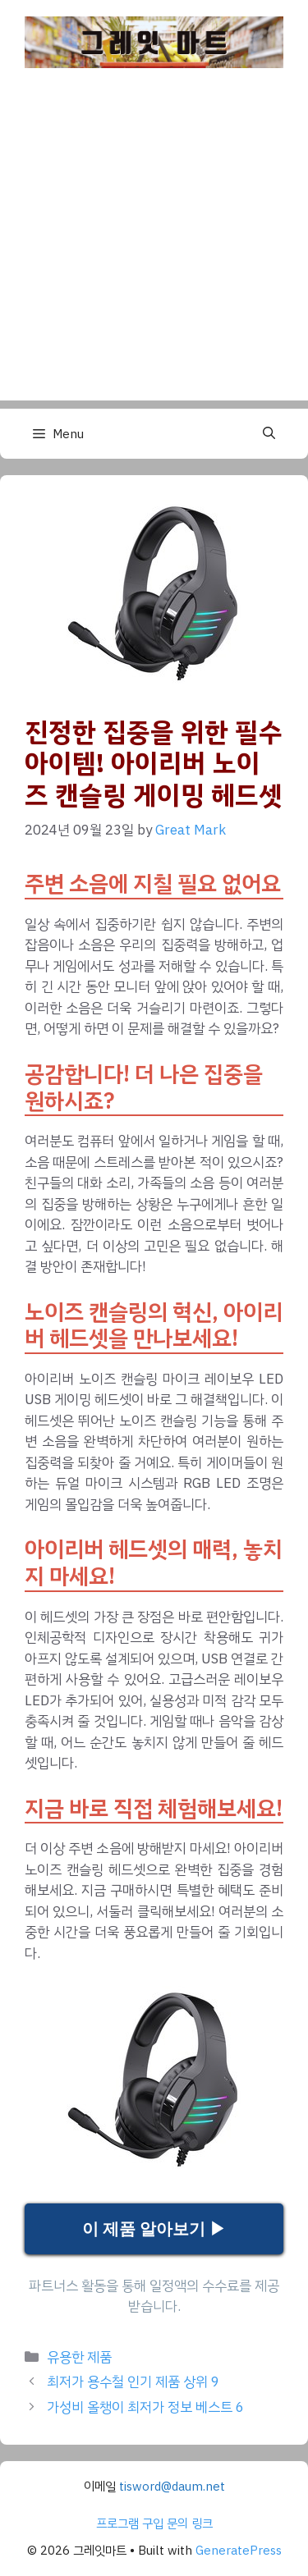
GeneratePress (238, 2551)
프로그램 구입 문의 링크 (154, 2523)
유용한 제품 (79, 2357)
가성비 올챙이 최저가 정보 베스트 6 (145, 2407)
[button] (269, 434)
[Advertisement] (154, 246)
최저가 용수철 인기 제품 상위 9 (133, 2382)
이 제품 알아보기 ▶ (154, 2229)
